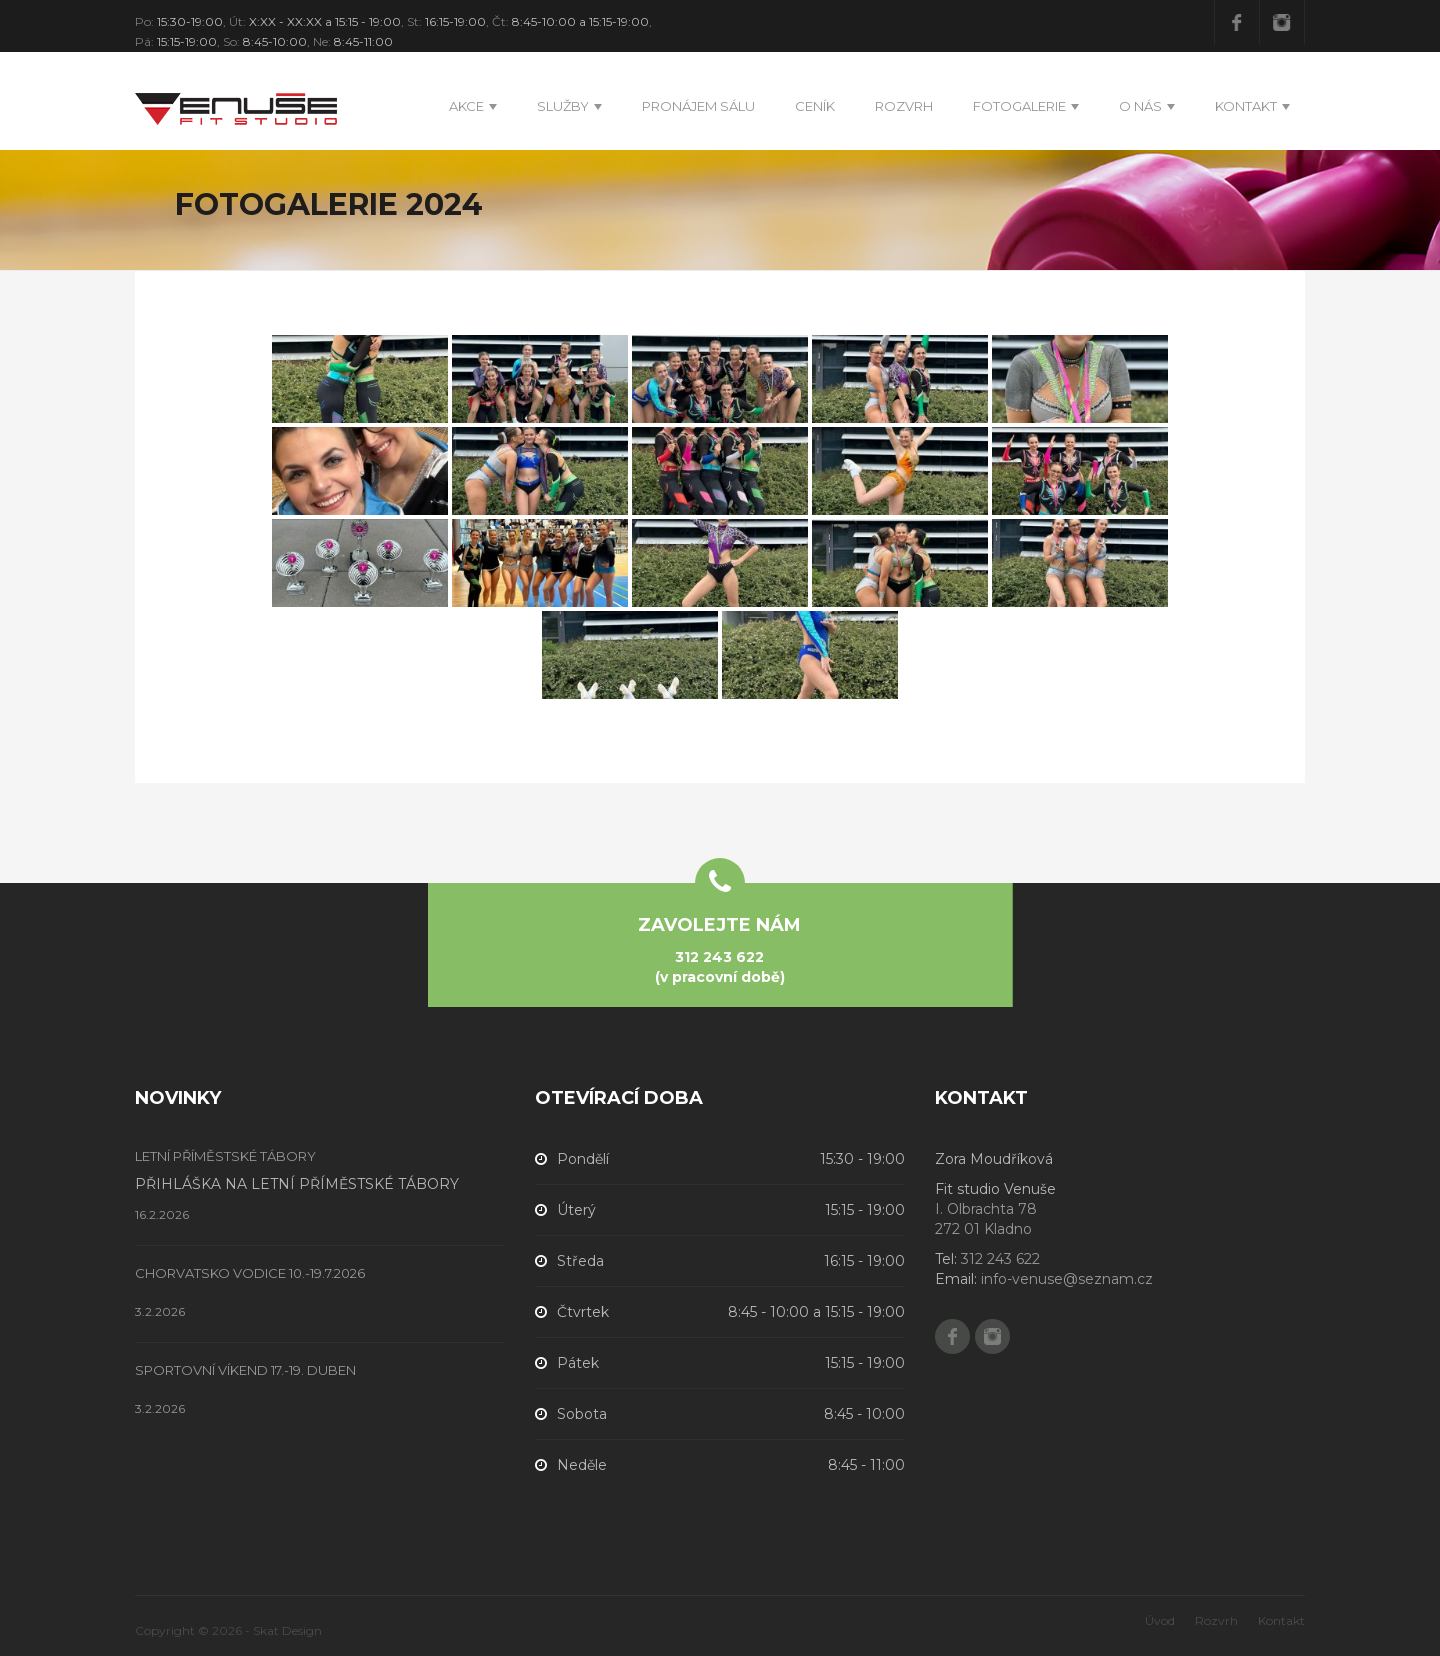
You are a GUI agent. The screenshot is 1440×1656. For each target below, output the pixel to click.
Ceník (815, 106)
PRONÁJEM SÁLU (698, 106)
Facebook (1237, 22)
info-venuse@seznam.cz (1067, 1279)
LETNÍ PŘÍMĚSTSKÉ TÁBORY (225, 1156)
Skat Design (287, 1630)
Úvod (1160, 1620)
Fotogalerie (1019, 106)
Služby (563, 106)
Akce (466, 106)
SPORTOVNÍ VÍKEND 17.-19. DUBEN (245, 1370)
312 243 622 (719, 957)
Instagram (1282, 22)
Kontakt (1246, 106)
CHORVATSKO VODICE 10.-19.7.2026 (250, 1273)
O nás (1140, 106)
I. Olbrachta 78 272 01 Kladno (986, 1219)
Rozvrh (904, 106)
